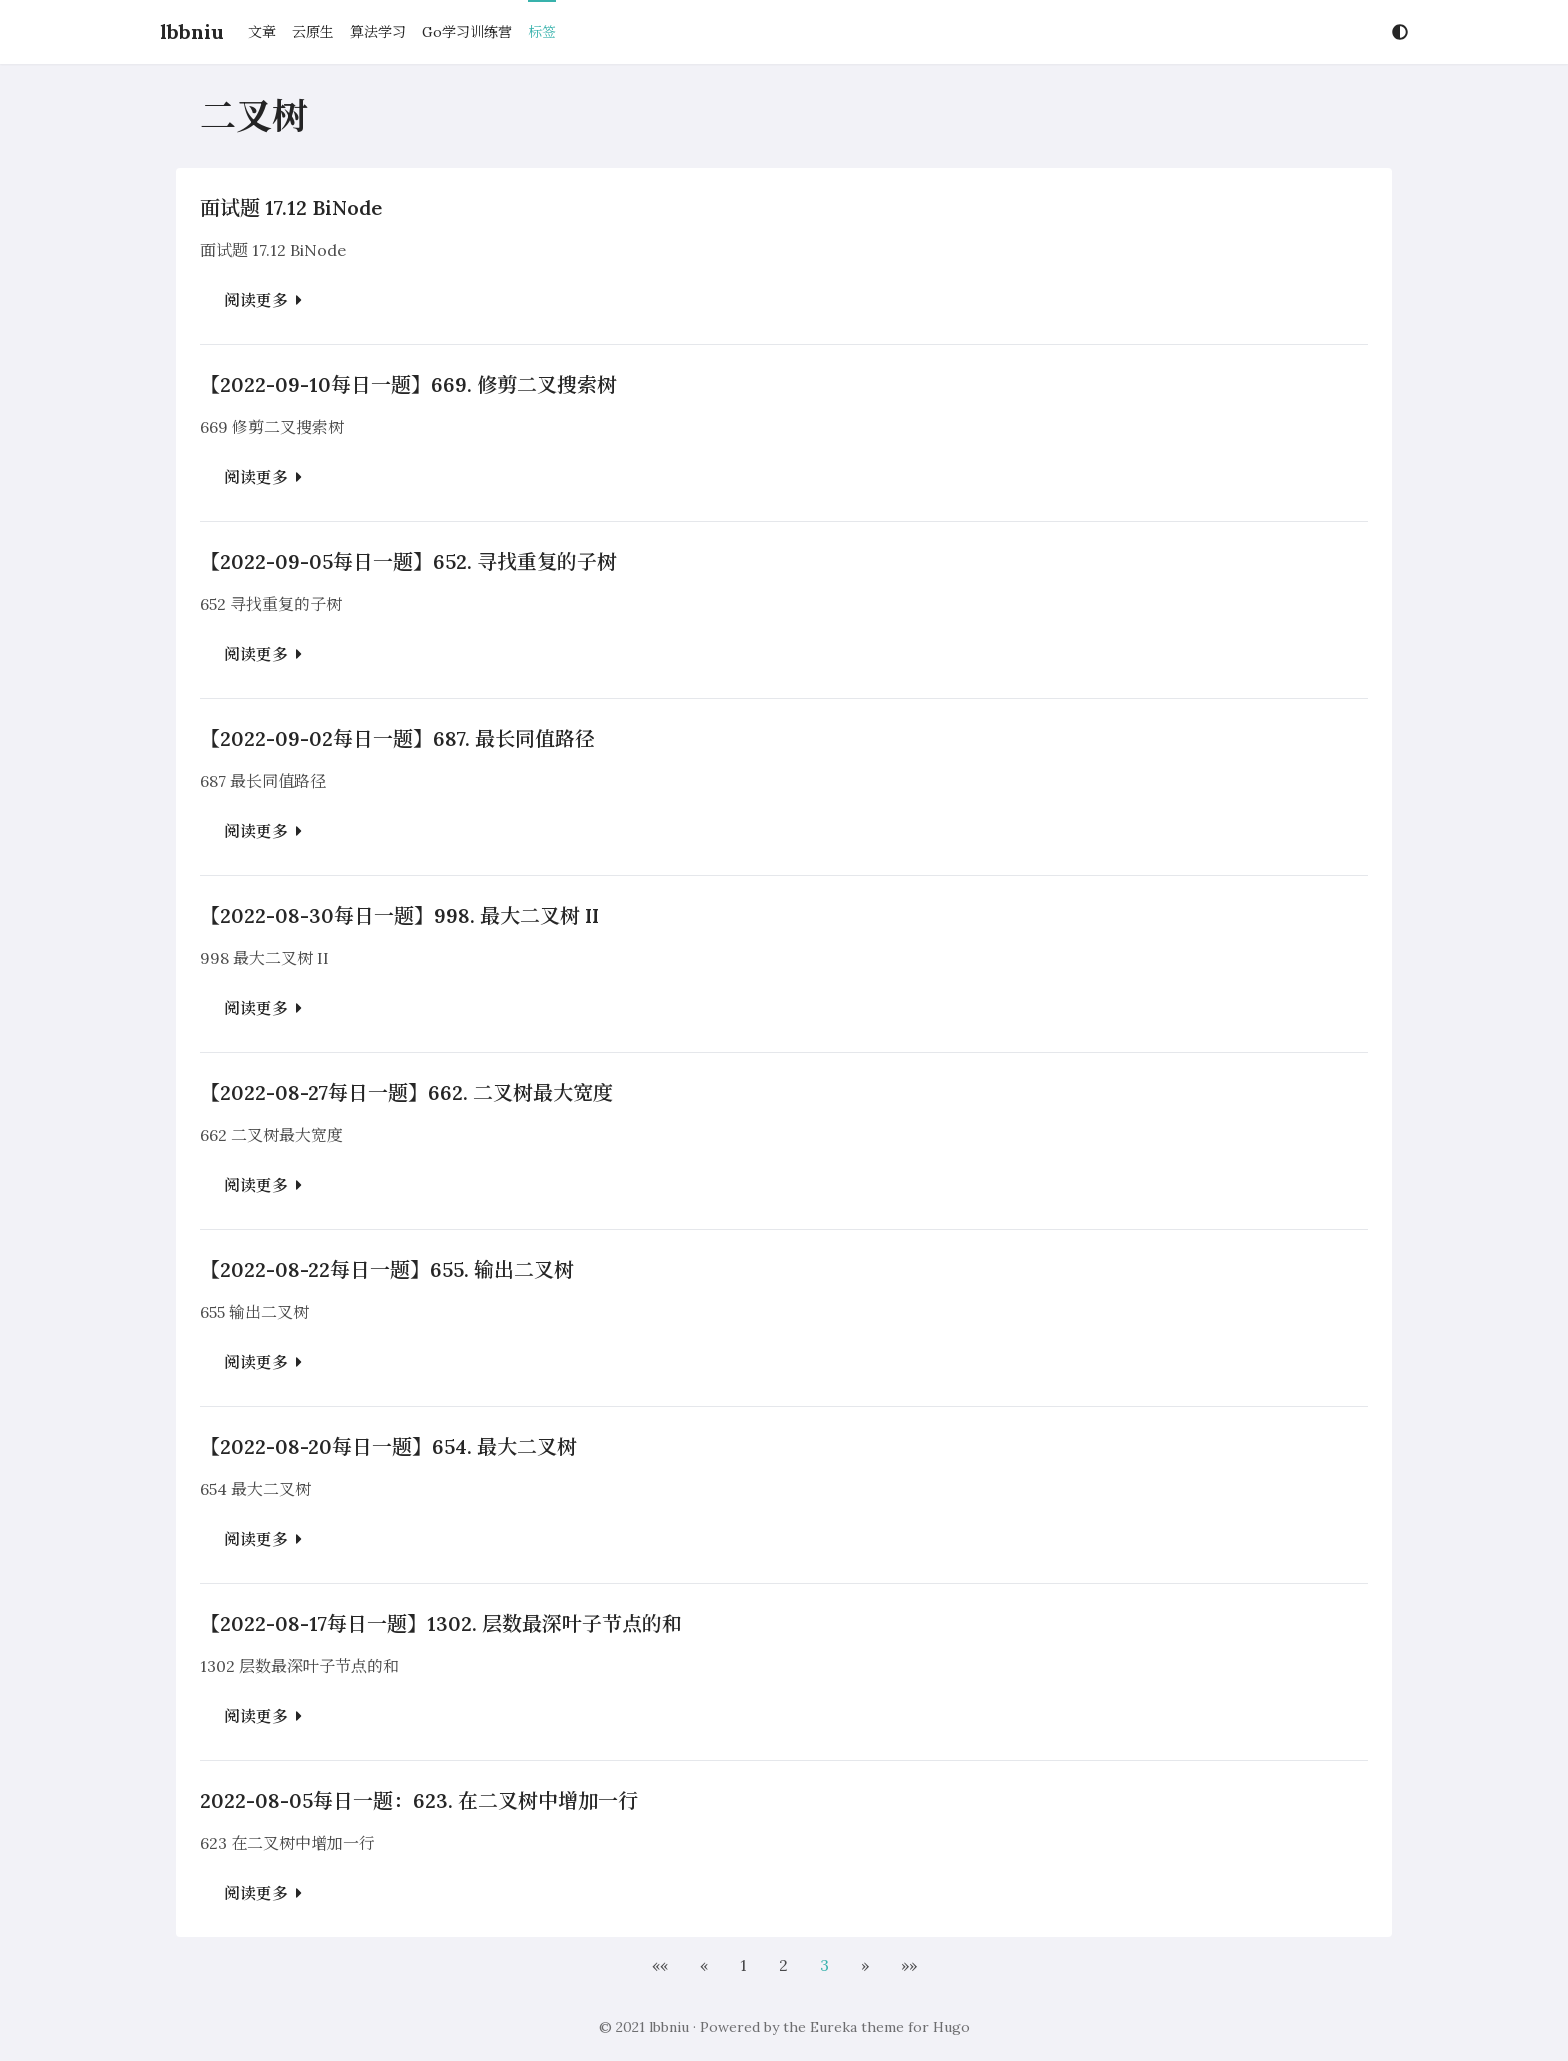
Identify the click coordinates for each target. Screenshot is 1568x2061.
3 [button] (824, 1965)
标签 (542, 32)
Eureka (833, 2027)
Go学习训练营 (467, 32)
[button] (660, 1965)
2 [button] (783, 1965)
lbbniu (192, 31)
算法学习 (378, 32)
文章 (262, 32)
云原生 (313, 32)
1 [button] (743, 1965)
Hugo (951, 2027)
